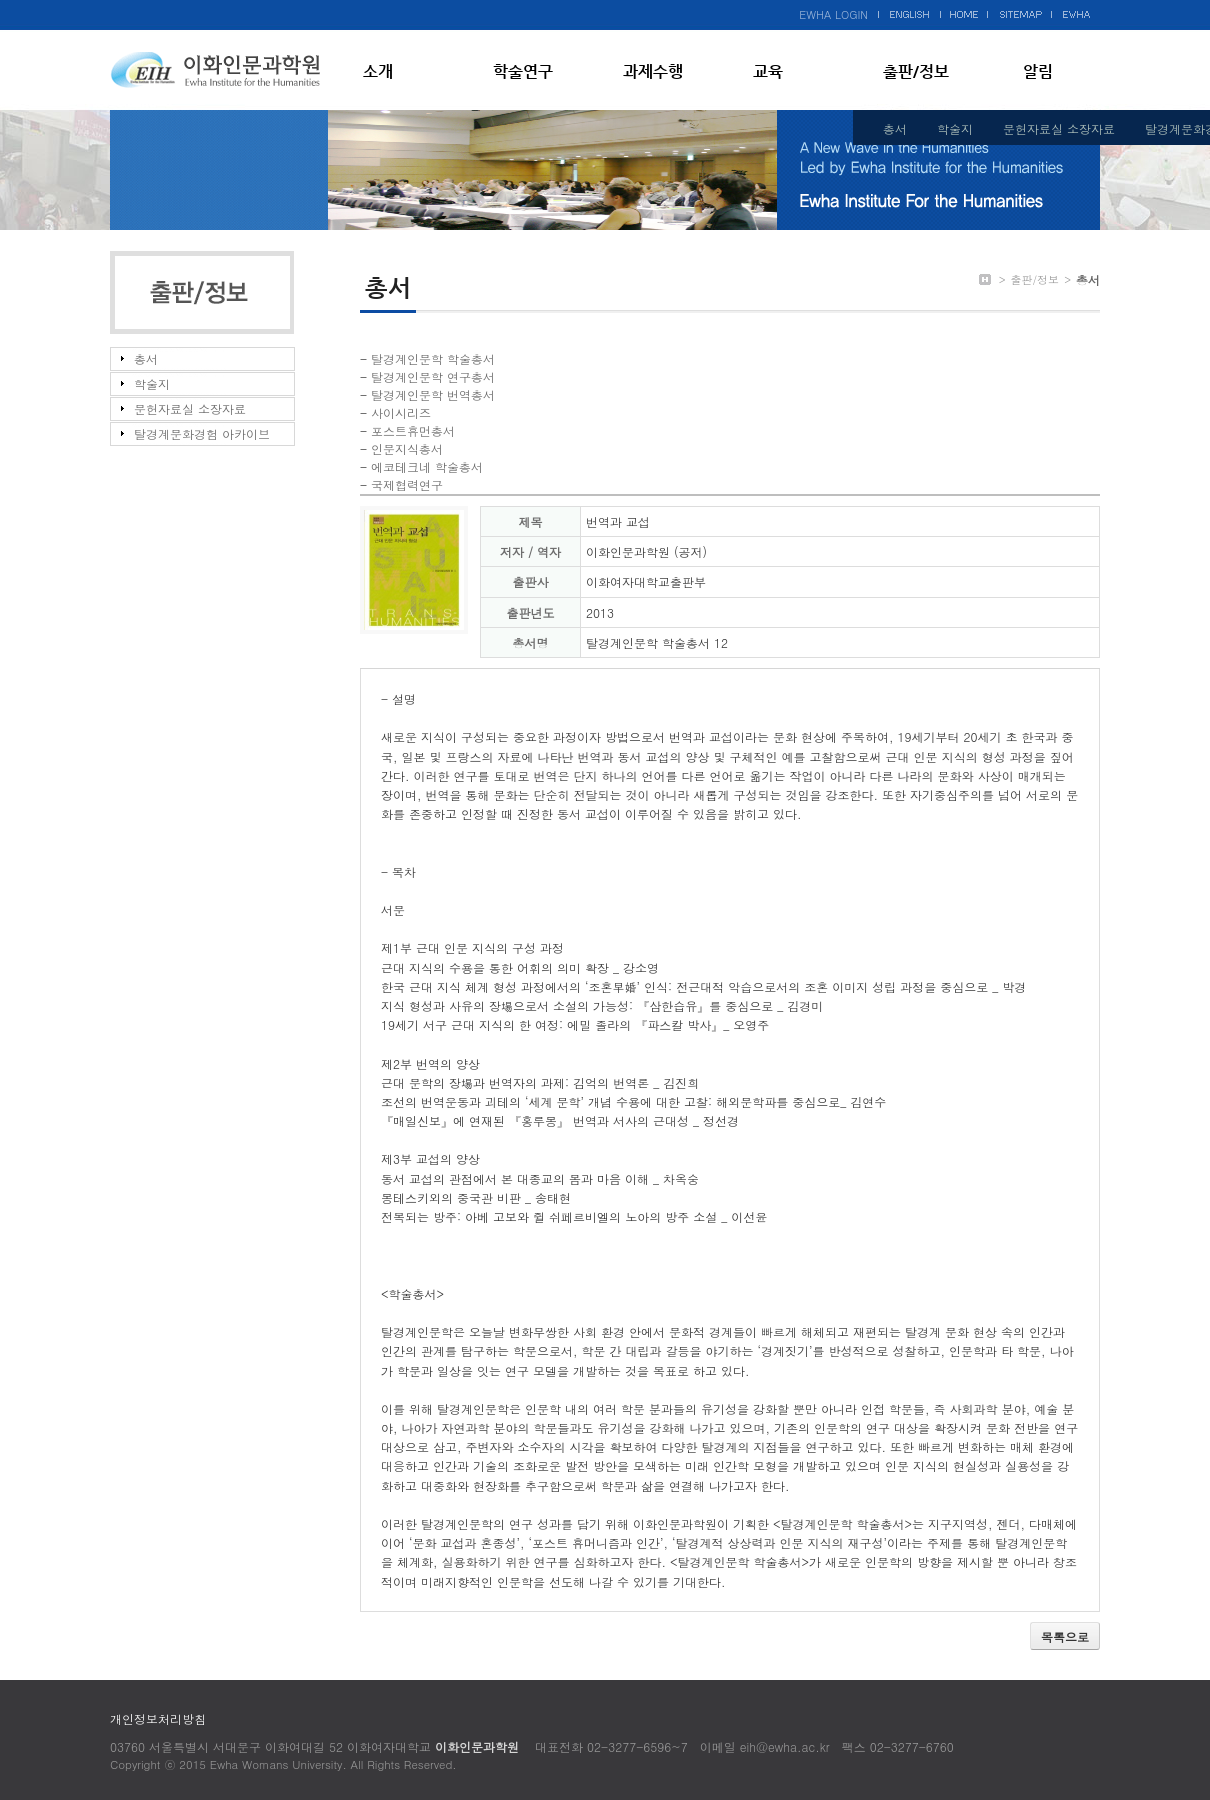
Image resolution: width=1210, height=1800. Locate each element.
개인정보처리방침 (158, 1718)
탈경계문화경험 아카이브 (202, 433)
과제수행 (653, 71)
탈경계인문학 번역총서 (433, 394)
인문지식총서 (407, 448)
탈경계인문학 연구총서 (433, 376)
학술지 (955, 128)
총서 (895, 128)
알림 (1038, 71)
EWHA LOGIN (833, 14)
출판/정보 (916, 71)
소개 (378, 71)
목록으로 (1065, 1636)
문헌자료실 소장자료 (1059, 128)
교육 (768, 71)
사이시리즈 (401, 412)
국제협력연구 (407, 484)
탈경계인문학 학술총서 (433, 358)
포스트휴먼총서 (413, 430)
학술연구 (523, 71)
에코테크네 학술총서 (427, 466)
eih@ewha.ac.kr (785, 1746)
